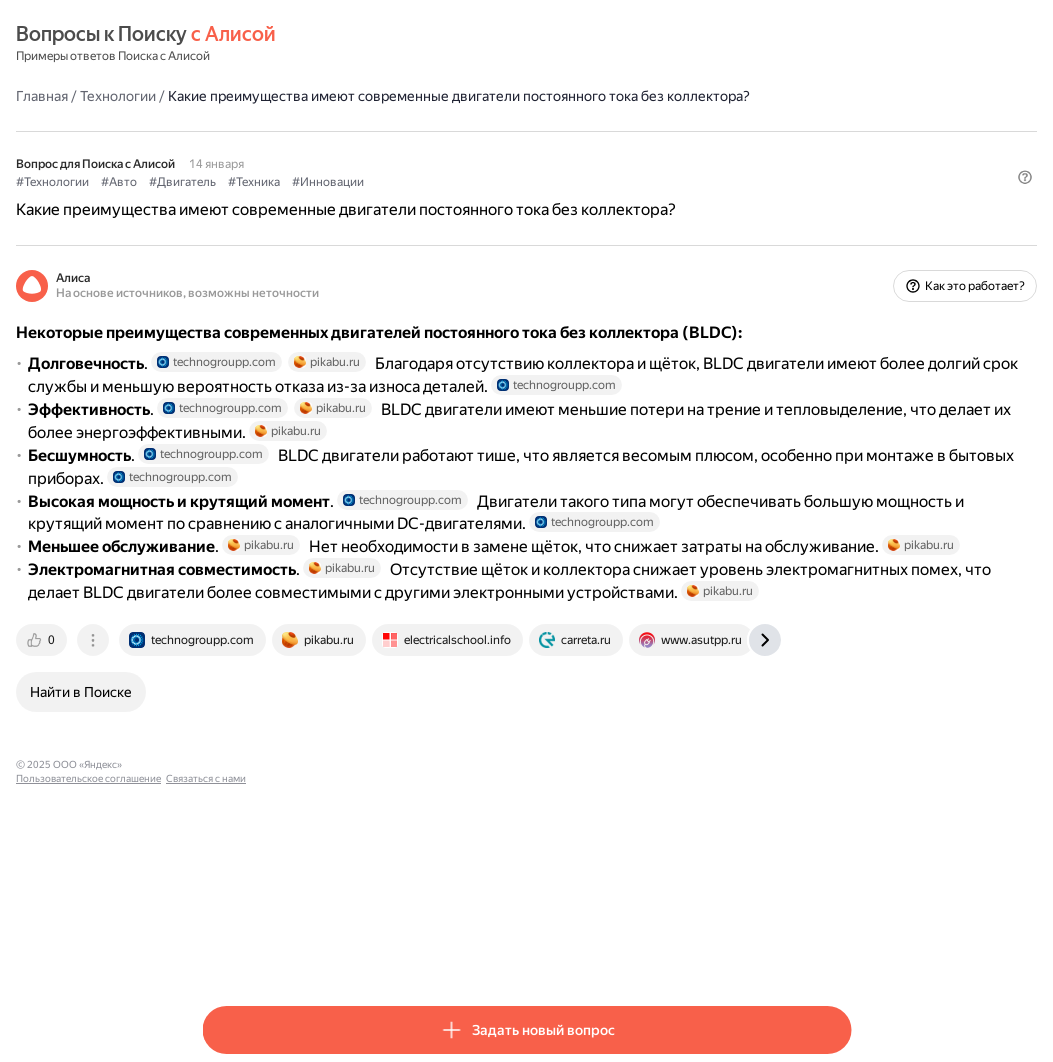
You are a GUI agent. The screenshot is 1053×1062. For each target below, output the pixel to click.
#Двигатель (368, 201)
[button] (839, 235)
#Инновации (514, 201)
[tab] (229, 826)
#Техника (440, 201)
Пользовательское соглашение (389, 950)
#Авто (305, 201)
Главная (228, 95)
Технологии (304, 95)
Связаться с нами (507, 950)
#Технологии (238, 201)
